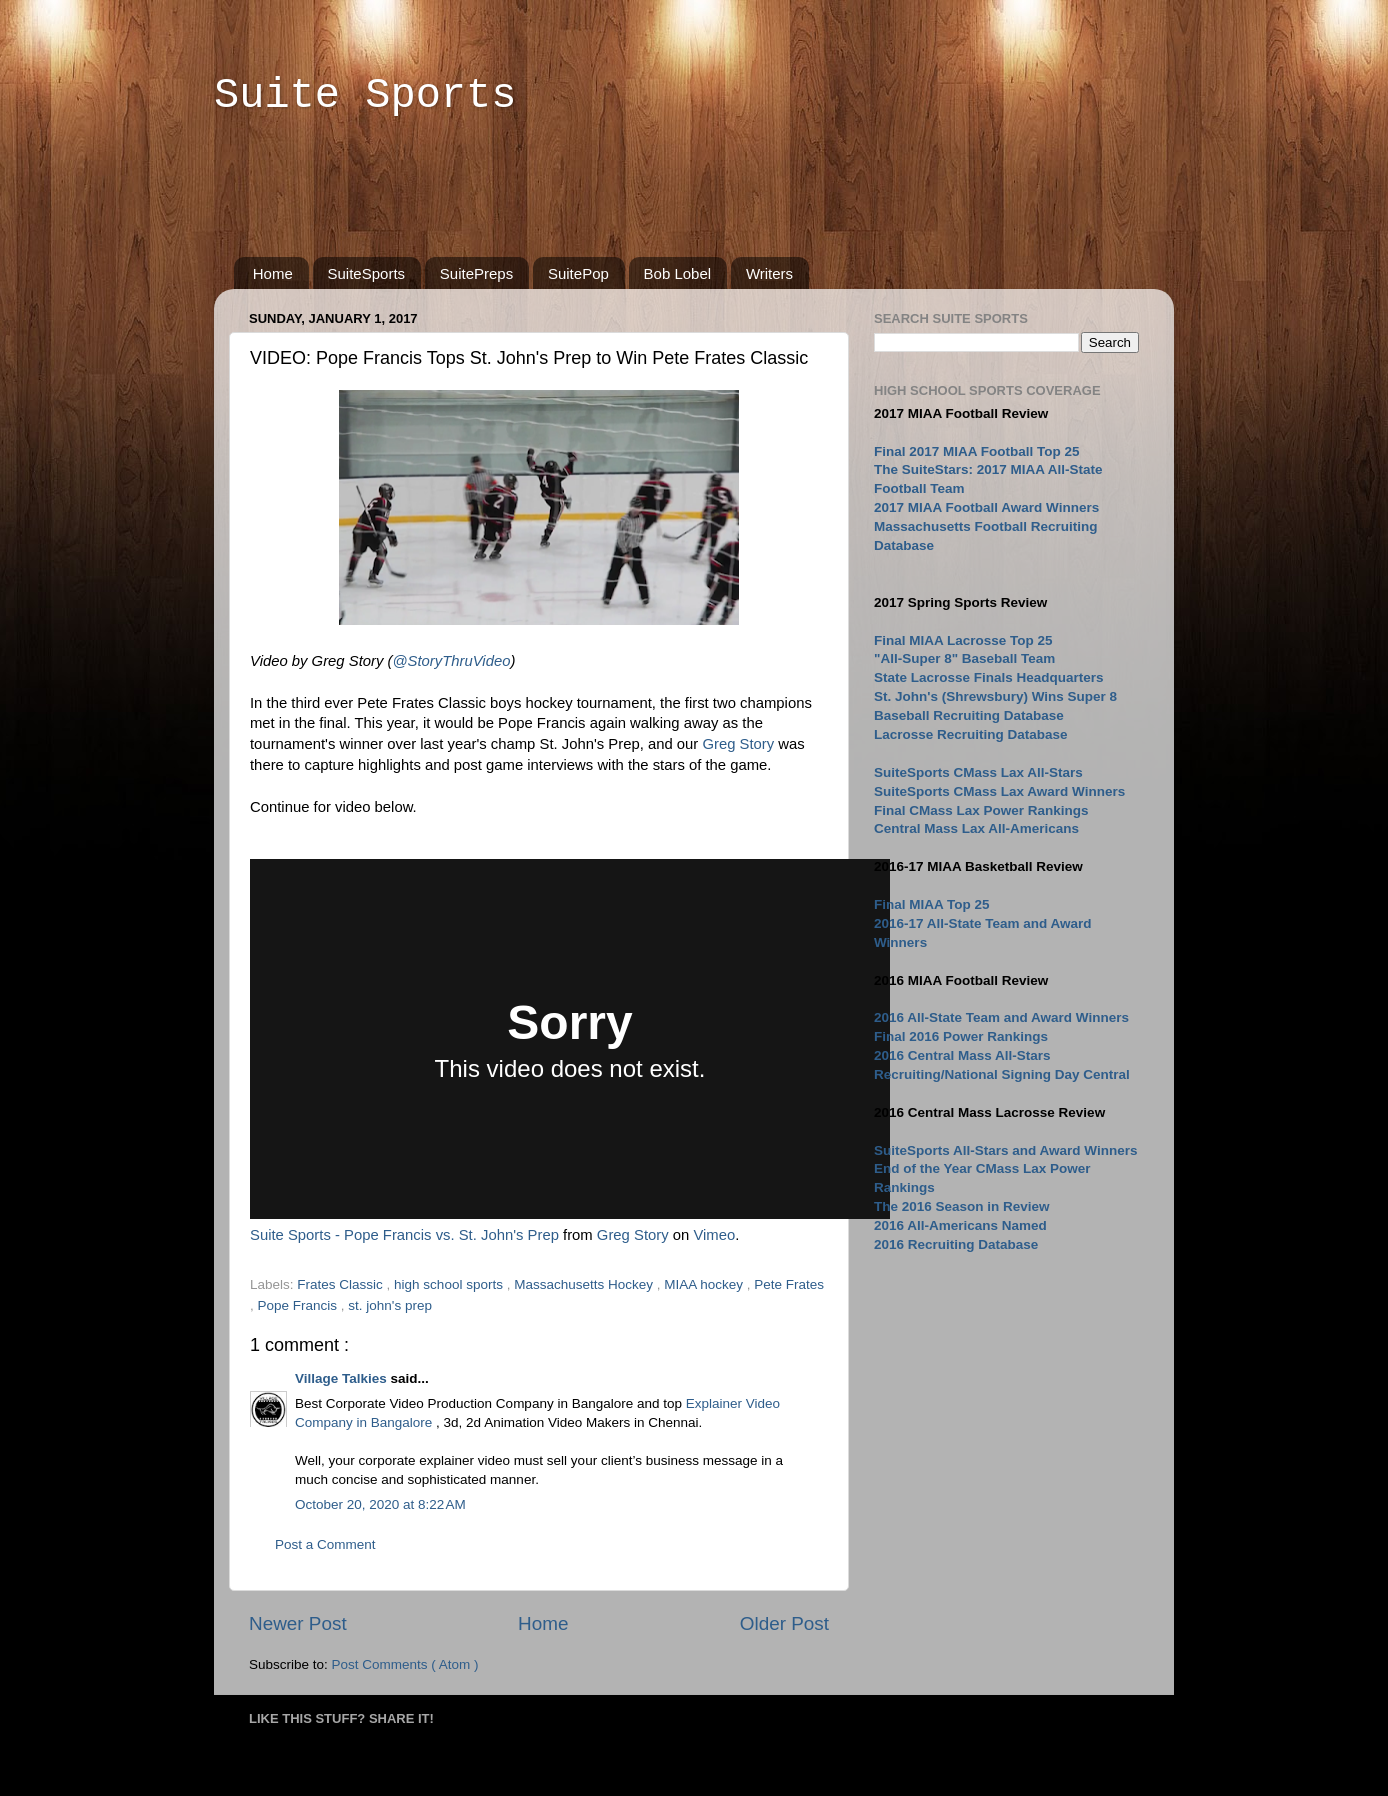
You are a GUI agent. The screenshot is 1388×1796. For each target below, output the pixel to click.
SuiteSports (367, 273)
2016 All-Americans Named (960, 1225)
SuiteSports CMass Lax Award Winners (999, 791)
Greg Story (738, 744)
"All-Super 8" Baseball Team (964, 658)
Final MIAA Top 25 (932, 904)
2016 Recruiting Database (956, 1244)
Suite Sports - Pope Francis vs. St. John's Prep (404, 1235)
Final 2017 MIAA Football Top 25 (977, 451)
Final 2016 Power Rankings (961, 1036)
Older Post (784, 1623)
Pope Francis (299, 1305)
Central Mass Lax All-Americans (976, 828)
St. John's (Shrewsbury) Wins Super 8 (995, 696)
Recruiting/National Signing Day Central (1002, 1074)
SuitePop (578, 273)
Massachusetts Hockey (585, 1284)
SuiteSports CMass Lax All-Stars (978, 772)
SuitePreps (476, 273)
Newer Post (298, 1623)
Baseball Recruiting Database (969, 715)
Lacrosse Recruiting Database (971, 734)
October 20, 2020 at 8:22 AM (380, 1504)
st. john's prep (390, 1305)
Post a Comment (325, 1544)
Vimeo (714, 1235)
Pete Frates (789, 1284)
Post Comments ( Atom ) (405, 1664)
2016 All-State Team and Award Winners (1001, 1017)
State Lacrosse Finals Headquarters (989, 677)
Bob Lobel (678, 273)
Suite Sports (365, 96)
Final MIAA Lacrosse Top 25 (963, 640)
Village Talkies (343, 1378)
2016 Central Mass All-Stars (962, 1055)
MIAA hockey (705, 1284)
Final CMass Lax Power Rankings (981, 810)
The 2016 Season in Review (962, 1206)
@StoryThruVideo (451, 661)
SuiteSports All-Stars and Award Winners (1005, 1150)
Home (273, 273)
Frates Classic (341, 1284)
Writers (769, 273)
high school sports (450, 1284)
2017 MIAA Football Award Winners (986, 507)
